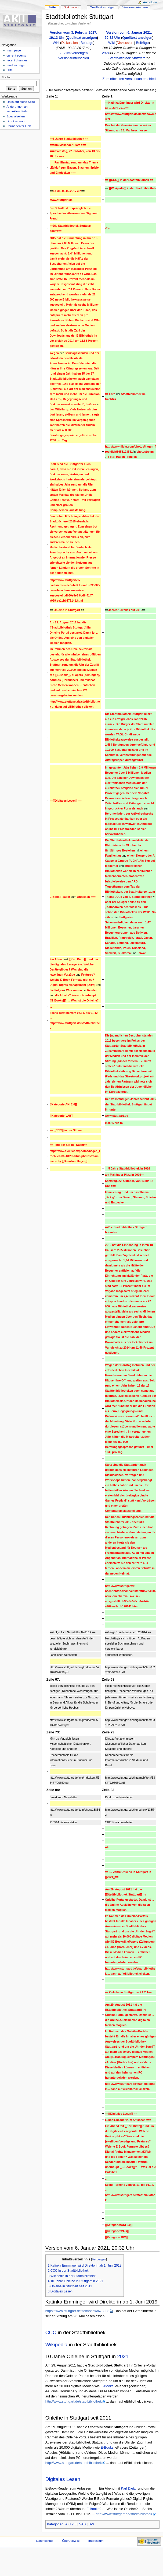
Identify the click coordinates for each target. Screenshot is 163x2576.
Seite (52, 7)
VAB (82, 2524)
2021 (105, 53)
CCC (50, 2332)
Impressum (96, 2540)
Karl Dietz (128, 2488)
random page (15, 65)
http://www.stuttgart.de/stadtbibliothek (73, 2401)
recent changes (16, 60)
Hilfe (9, 70)
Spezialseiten (15, 116)
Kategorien (55, 2524)
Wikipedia (56, 2344)
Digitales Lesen (62, 2479)
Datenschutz (44, 2540)
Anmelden (150, 2)
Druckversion (15, 121)
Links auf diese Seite (20, 101)
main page (13, 50)
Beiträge (87, 43)
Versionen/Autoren (135, 7)
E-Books (107, 2386)
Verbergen (99, 2259)
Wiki (56, 43)
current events (16, 55)
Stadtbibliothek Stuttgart (126, 58)
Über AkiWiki (70, 2540)
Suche (6, 77)
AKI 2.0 (71, 2524)
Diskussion (69, 43)
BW (91, 2524)
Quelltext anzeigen (82, 38)
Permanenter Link (18, 126)
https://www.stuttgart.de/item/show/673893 (77, 2311)
